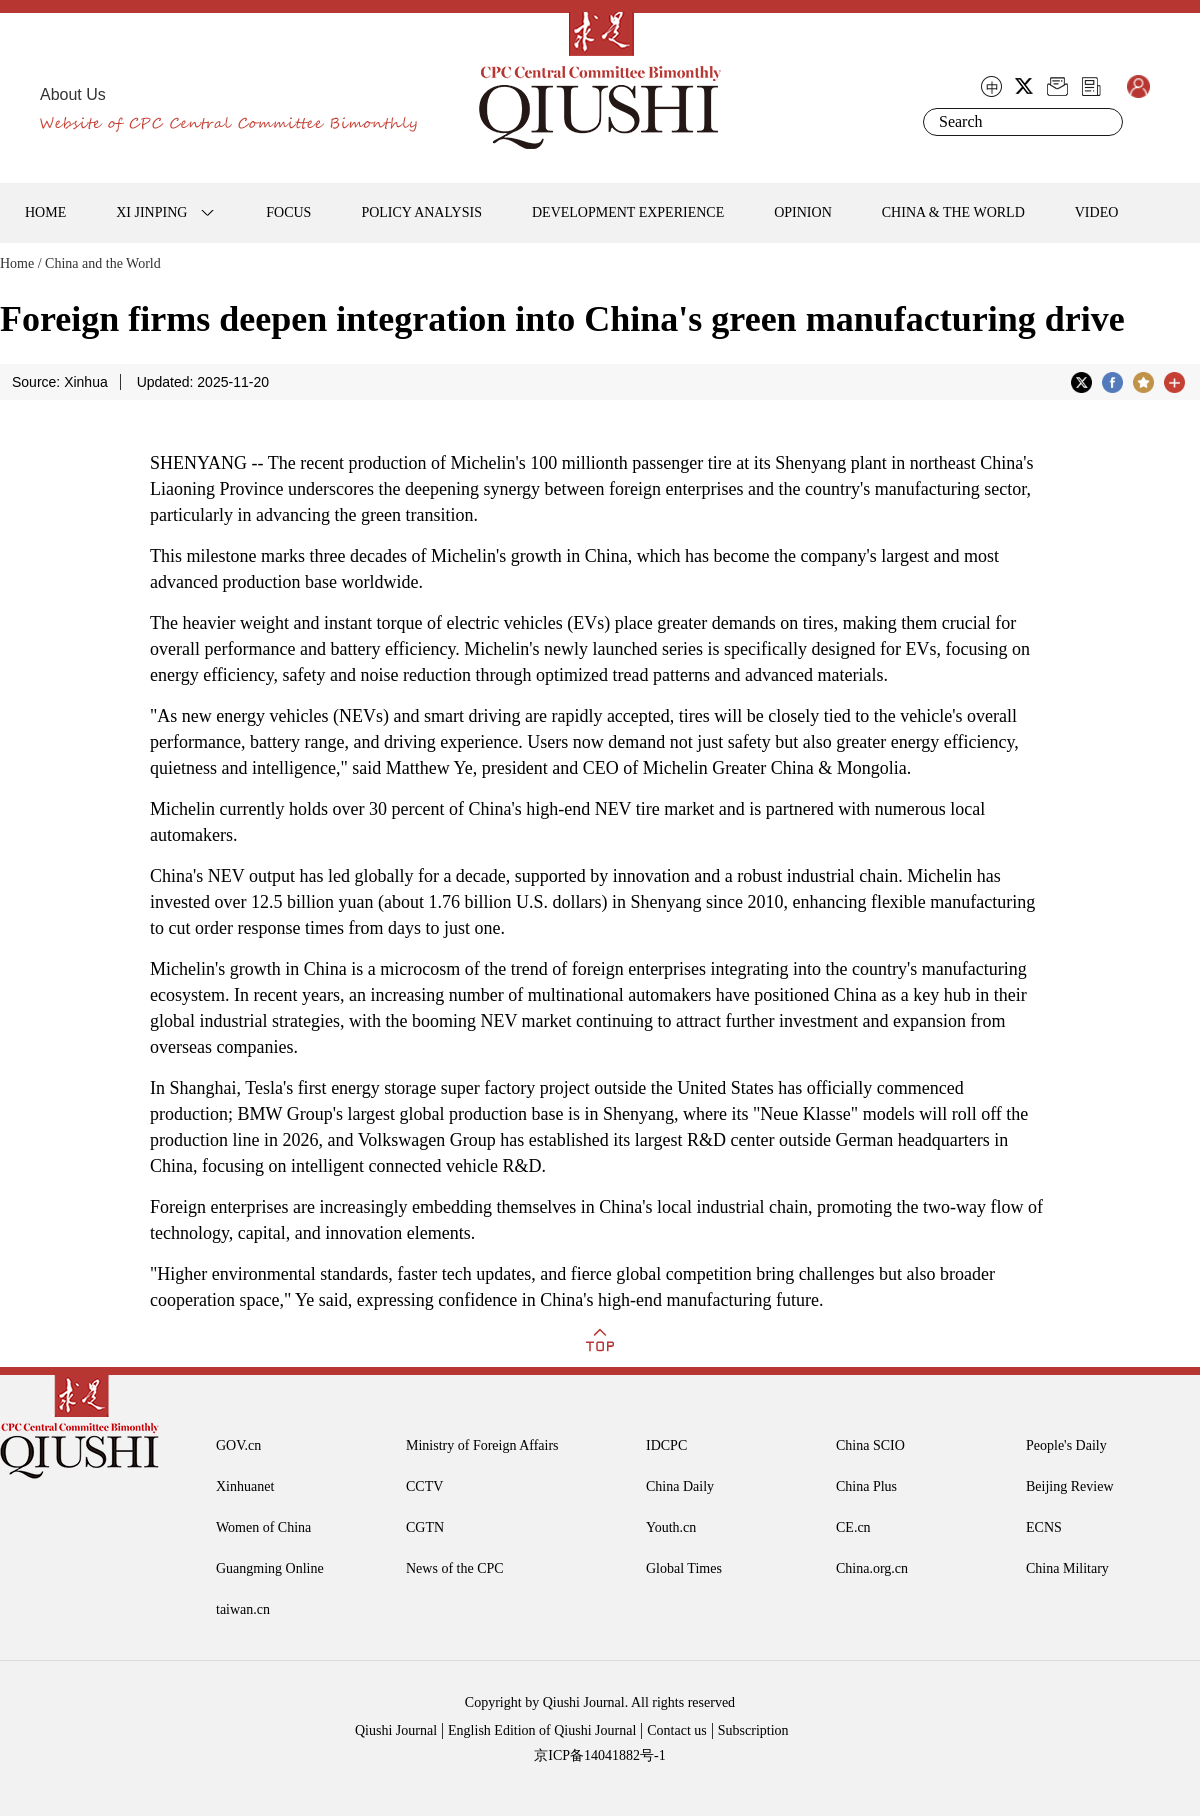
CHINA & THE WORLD (953, 212)
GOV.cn (238, 1445)
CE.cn (853, 1527)
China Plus (866, 1486)
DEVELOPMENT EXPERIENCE (628, 212)
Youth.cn (671, 1527)
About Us (73, 94)
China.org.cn (872, 1568)
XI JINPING (151, 212)
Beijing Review (1070, 1486)
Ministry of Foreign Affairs (482, 1445)
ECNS (1044, 1527)
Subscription (753, 1730)
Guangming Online (270, 1568)
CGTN (425, 1527)
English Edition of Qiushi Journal (542, 1730)
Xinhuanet (245, 1486)
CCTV (424, 1486)
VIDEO (1097, 212)
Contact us (677, 1730)
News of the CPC (455, 1568)
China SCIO (870, 1445)
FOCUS (288, 212)
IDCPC (666, 1445)
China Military (1067, 1568)
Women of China (263, 1527)
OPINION (803, 212)
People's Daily (1066, 1445)
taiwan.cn (243, 1609)
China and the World (103, 263)
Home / (21, 263)
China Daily (680, 1486)
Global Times (684, 1568)
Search (1104, 122)
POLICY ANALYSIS (421, 212)
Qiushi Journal (396, 1730)
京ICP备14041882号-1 (599, 1755)
